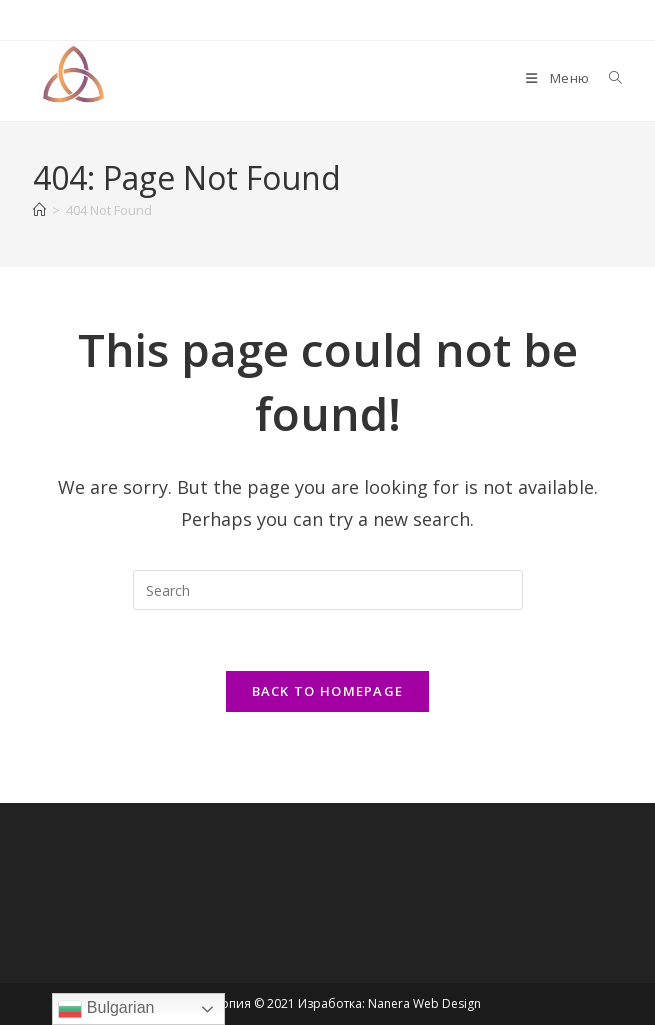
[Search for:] (608, 78)
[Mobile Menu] (559, 78)
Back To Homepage (328, 691)
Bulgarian (106, 1009)
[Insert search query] (328, 590)
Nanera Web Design (424, 1003)
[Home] (39, 210)
